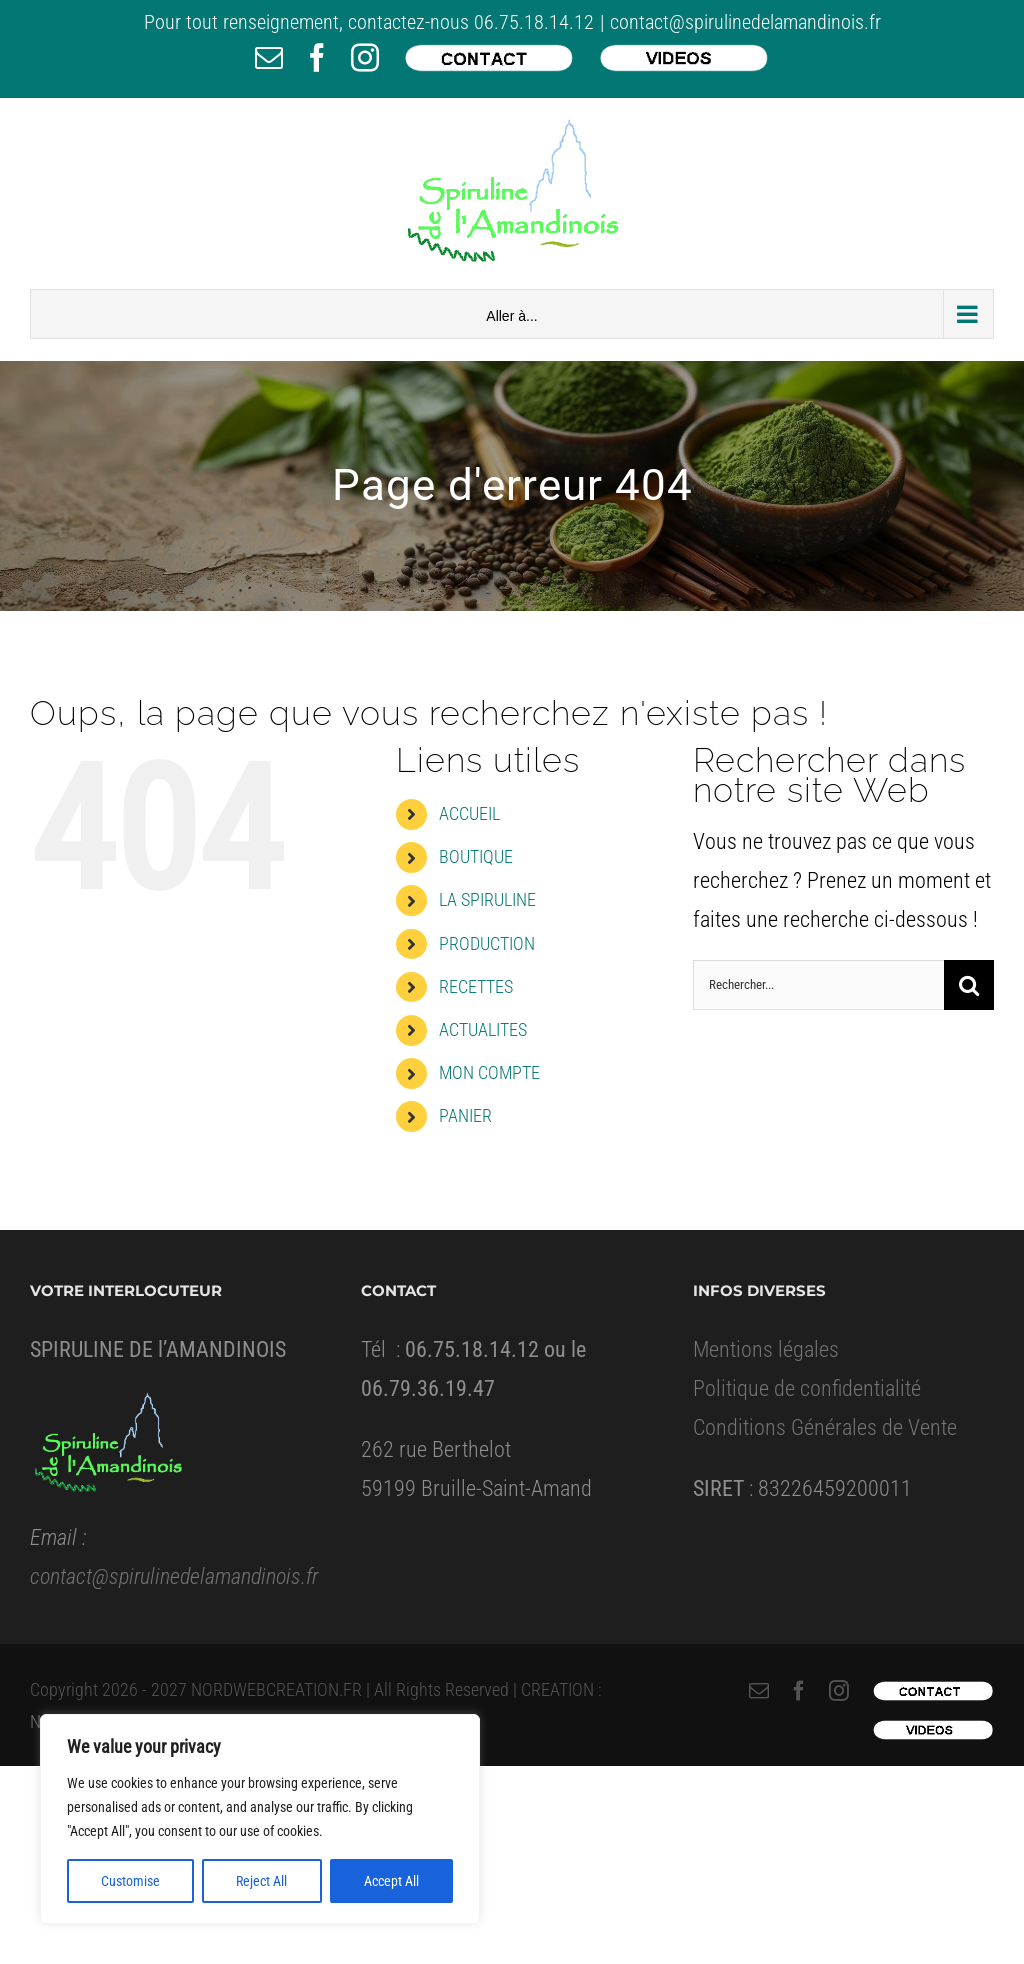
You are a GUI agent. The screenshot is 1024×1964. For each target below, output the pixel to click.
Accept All (391, 1881)
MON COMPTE (489, 1072)
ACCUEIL (469, 813)
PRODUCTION (487, 943)
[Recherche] (969, 985)
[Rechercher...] (818, 985)
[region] (260, 1819)
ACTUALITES (483, 1029)
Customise (130, 1881)
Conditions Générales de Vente (825, 1427)
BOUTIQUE (476, 856)
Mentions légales (766, 1349)
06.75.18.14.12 (534, 22)
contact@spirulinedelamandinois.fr (745, 22)
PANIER (465, 1115)
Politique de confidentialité (807, 1388)
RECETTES (476, 986)
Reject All (261, 1881)
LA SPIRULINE (487, 899)
